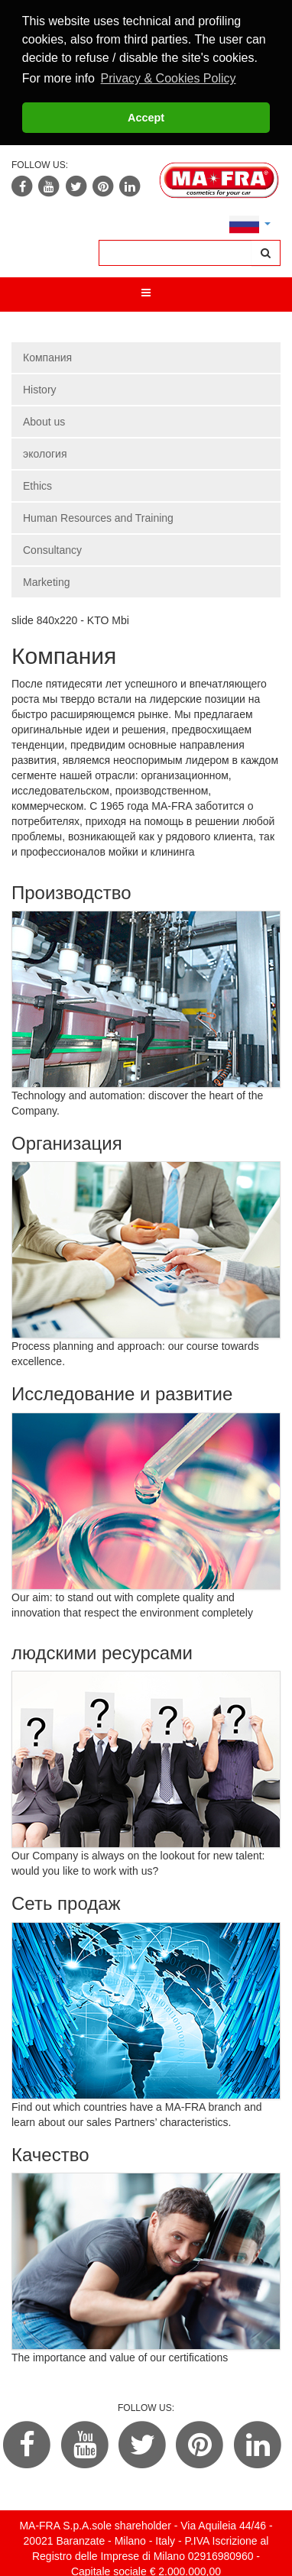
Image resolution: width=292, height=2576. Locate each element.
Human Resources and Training (98, 518)
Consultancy (52, 550)
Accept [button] (146, 118)
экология (45, 454)
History (40, 389)
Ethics (37, 486)
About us (44, 422)
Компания (47, 357)
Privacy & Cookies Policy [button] (168, 78)
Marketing (46, 582)
